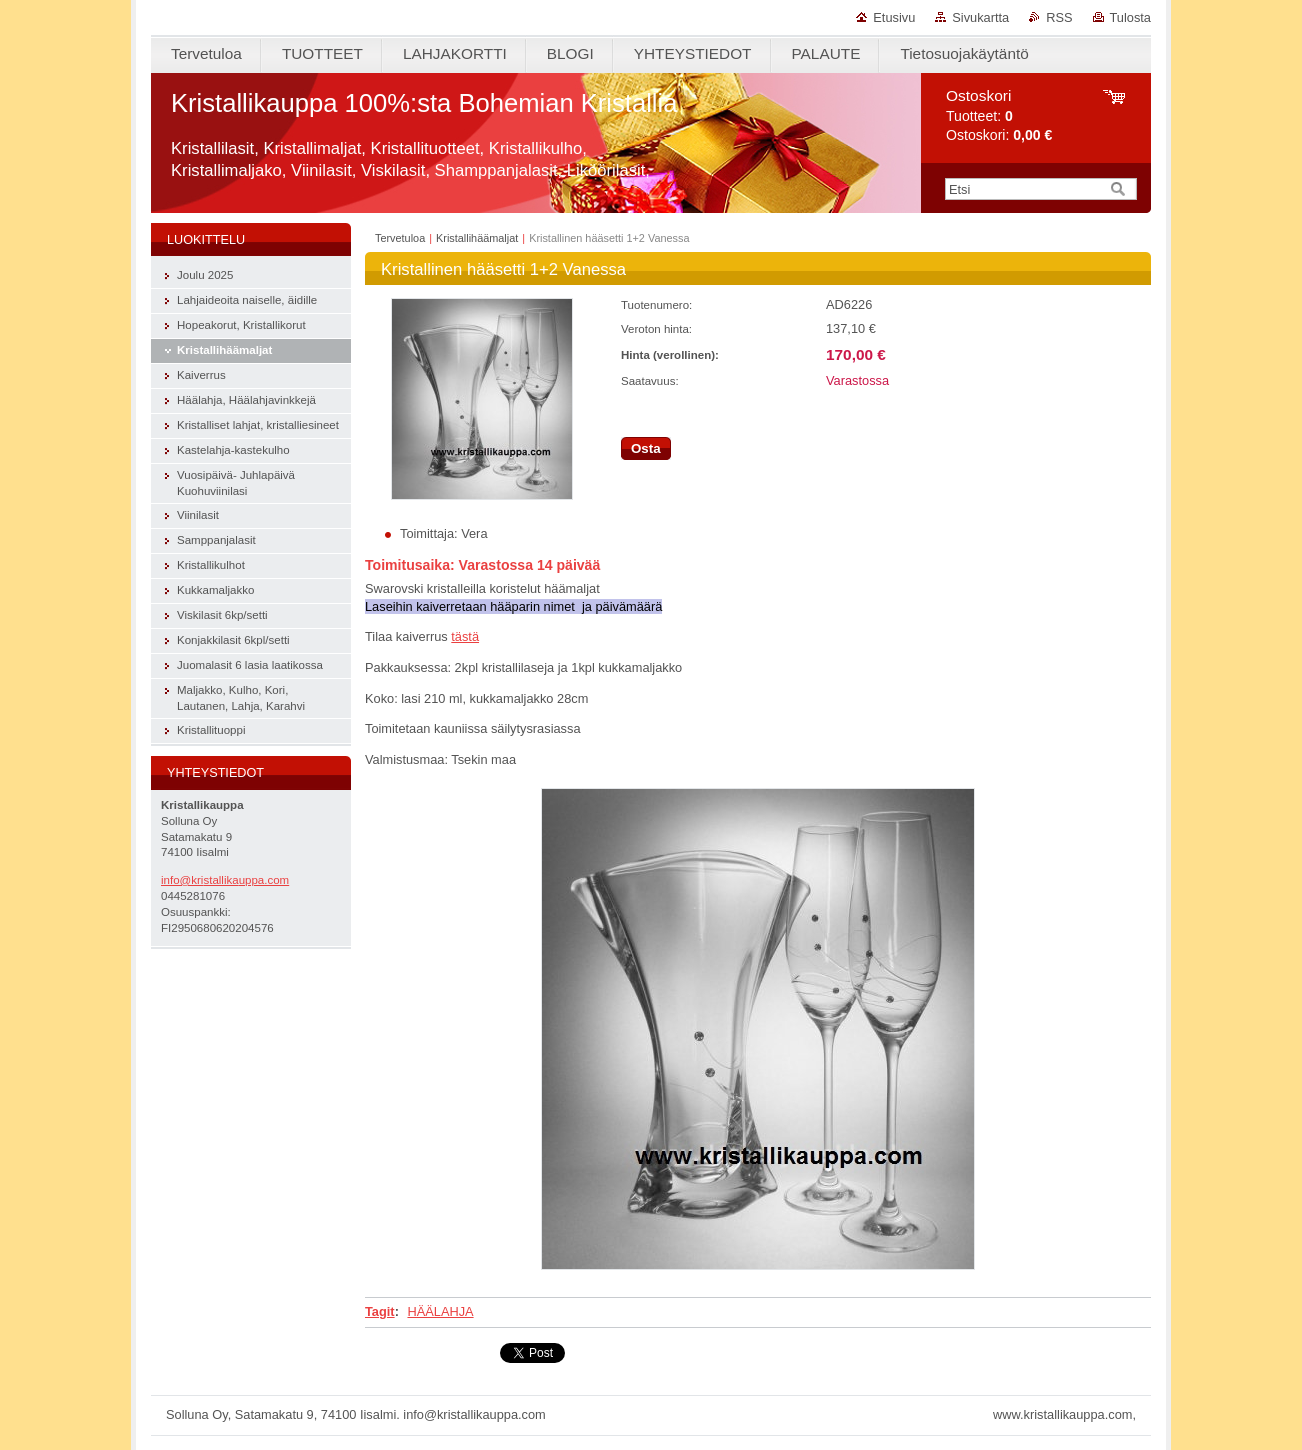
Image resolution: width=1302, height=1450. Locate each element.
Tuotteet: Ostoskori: (999, 115)
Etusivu (894, 17)
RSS (1059, 17)
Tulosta (1131, 17)
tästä (465, 636)
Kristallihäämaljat (477, 238)
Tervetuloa (400, 238)
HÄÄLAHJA (440, 1311)
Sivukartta (980, 17)
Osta (646, 448)
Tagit (380, 1311)
